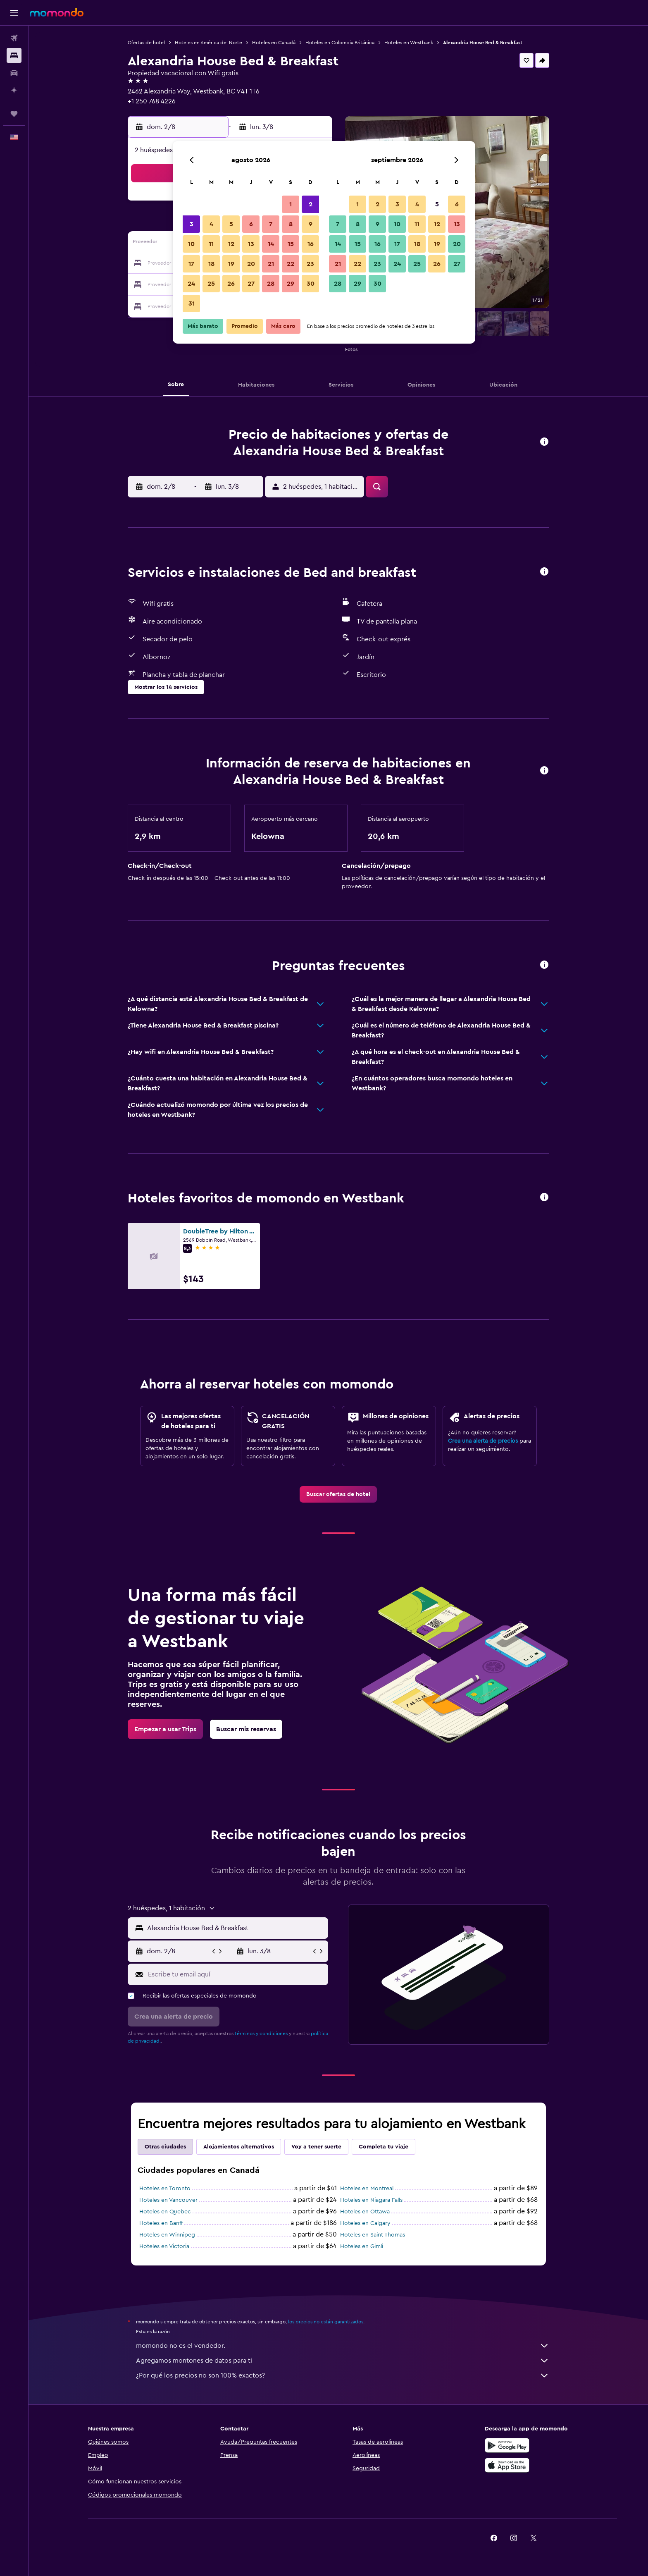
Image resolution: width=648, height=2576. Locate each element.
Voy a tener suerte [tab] (316, 2147)
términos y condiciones (261, 2033)
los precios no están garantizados (325, 2321)
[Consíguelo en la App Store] (507, 2465)
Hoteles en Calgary (365, 2223)
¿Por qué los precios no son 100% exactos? (342, 2375)
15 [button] (291, 244)
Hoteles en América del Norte (208, 42)
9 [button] (310, 224)
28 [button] (270, 283)
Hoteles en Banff (161, 2223)
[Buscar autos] (14, 73)
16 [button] (310, 244)
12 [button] (231, 244)
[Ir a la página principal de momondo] (56, 12)
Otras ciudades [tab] (165, 2147)
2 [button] (310, 204)
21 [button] (271, 263)
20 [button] (251, 263)
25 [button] (211, 283)
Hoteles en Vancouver (168, 2200)
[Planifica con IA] (14, 90)
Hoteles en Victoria (164, 2246)
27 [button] (251, 283)
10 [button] (191, 244)
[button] (14, 13)
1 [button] (290, 204)
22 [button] (290, 263)
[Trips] (14, 113)
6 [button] (251, 224)
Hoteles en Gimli (361, 2246)
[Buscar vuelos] (14, 38)
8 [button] (291, 224)
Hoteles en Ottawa (365, 2212)
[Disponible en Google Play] (507, 2445)
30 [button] (310, 283)
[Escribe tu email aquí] (236, 1974)
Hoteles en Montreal (366, 2188)
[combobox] (235, 1928)
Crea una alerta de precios (483, 1441)
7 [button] (270, 224)
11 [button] (211, 244)
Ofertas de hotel (146, 42)
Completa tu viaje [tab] (383, 2147)
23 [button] (310, 263)
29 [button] (290, 283)
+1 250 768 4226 (152, 101)
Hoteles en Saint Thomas (372, 2235)
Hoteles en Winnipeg (167, 2235)
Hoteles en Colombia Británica (339, 42)
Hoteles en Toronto (165, 2188)
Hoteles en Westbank (408, 42)
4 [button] (211, 224)
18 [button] (211, 263)
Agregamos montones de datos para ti (342, 2361)
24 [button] (191, 283)
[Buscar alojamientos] (14, 55)
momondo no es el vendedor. (342, 2346)
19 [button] (231, 263)
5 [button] (231, 224)
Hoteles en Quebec (165, 2212)
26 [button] (231, 283)
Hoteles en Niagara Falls (371, 2200)
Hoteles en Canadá (273, 42)
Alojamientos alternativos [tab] (238, 2147)
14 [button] (271, 244)
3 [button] (191, 224)
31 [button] (191, 303)
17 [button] (191, 263)
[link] (338, 1494)
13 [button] (251, 244)
